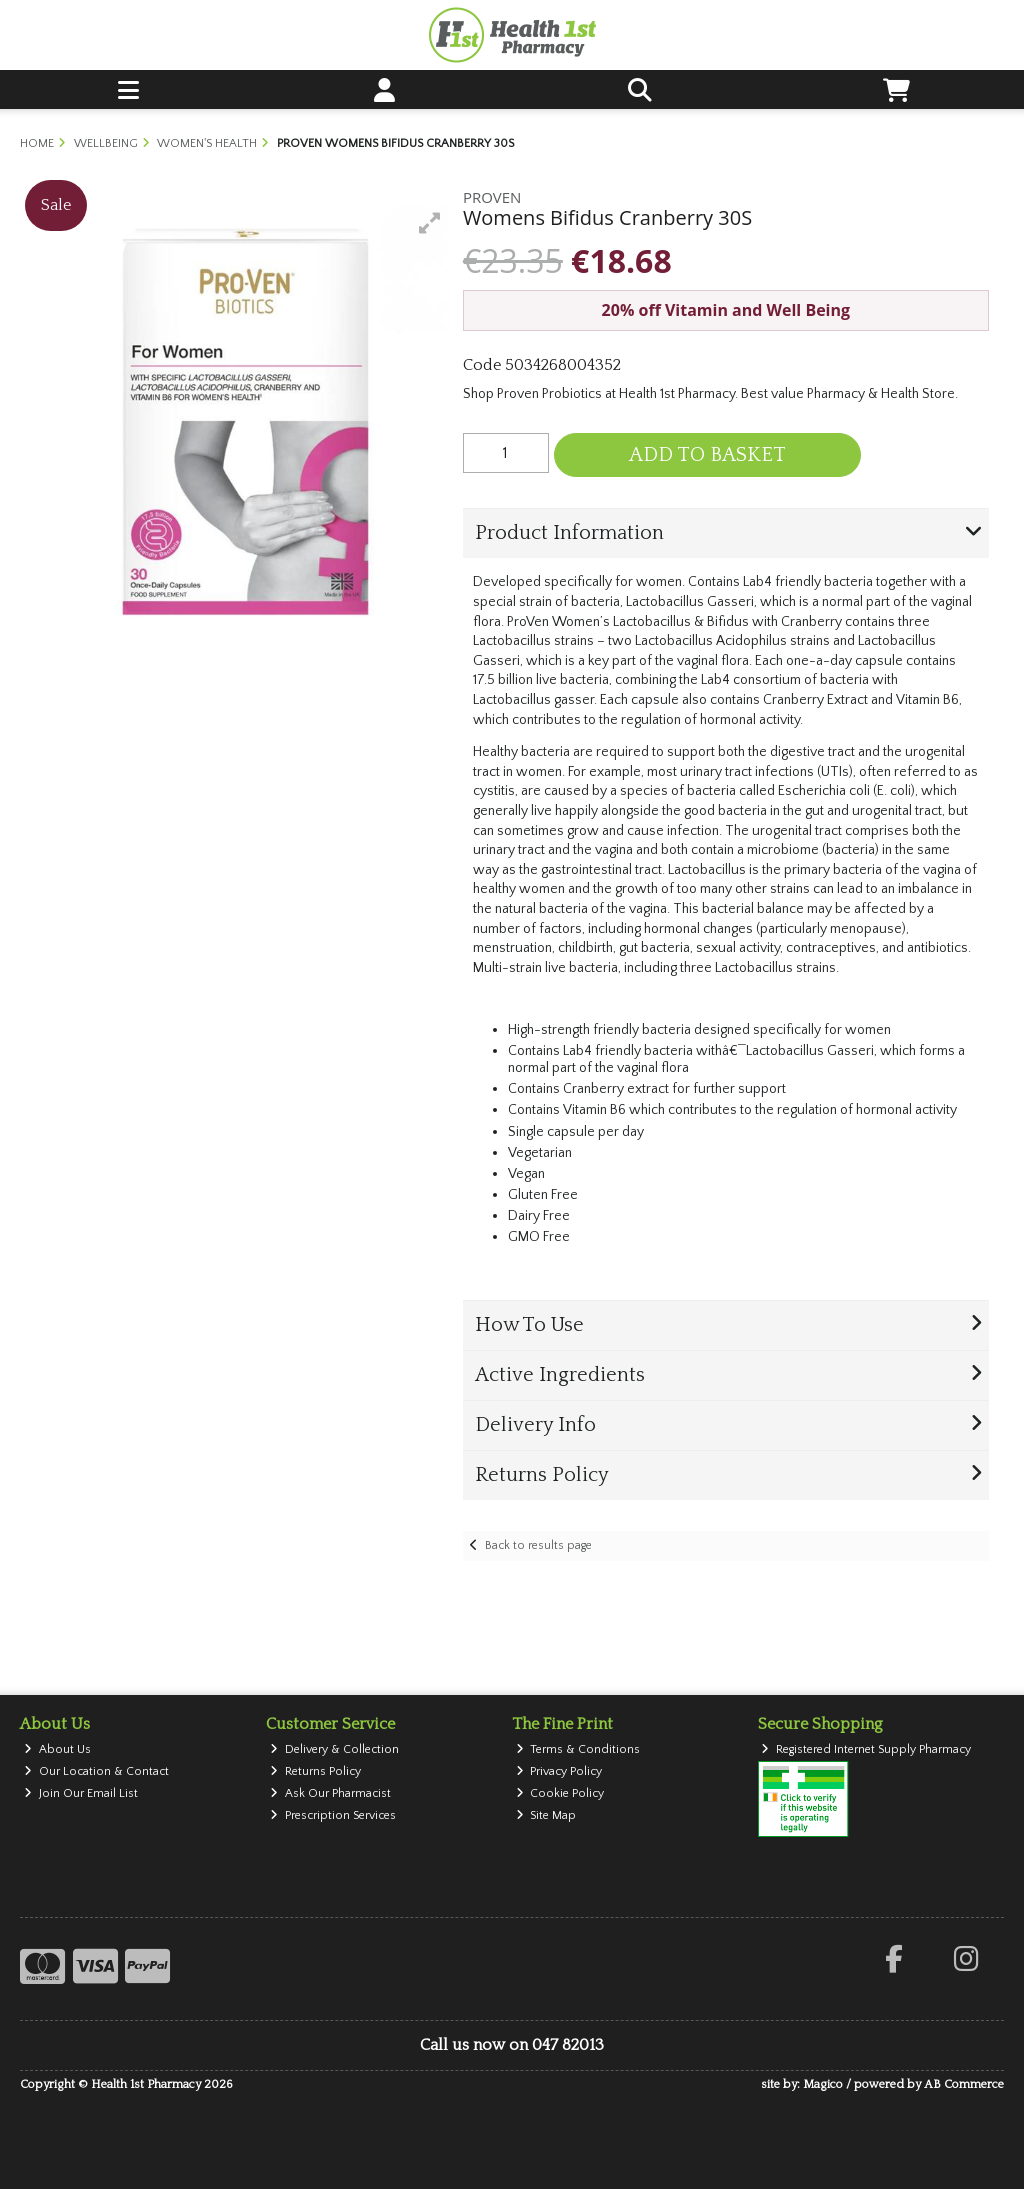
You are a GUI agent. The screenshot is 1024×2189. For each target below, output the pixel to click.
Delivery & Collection (334, 1749)
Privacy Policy (559, 1771)
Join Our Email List (81, 1793)
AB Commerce (964, 2084)
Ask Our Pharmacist (330, 1793)
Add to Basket (707, 455)
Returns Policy (315, 1771)
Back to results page (538, 1545)
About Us (57, 1749)
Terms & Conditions (578, 1749)
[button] (430, 223)
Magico (823, 2084)
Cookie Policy (560, 1793)
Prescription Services (333, 1815)
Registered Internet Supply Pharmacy (866, 1749)
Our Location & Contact (96, 1771)
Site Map (546, 1815)
